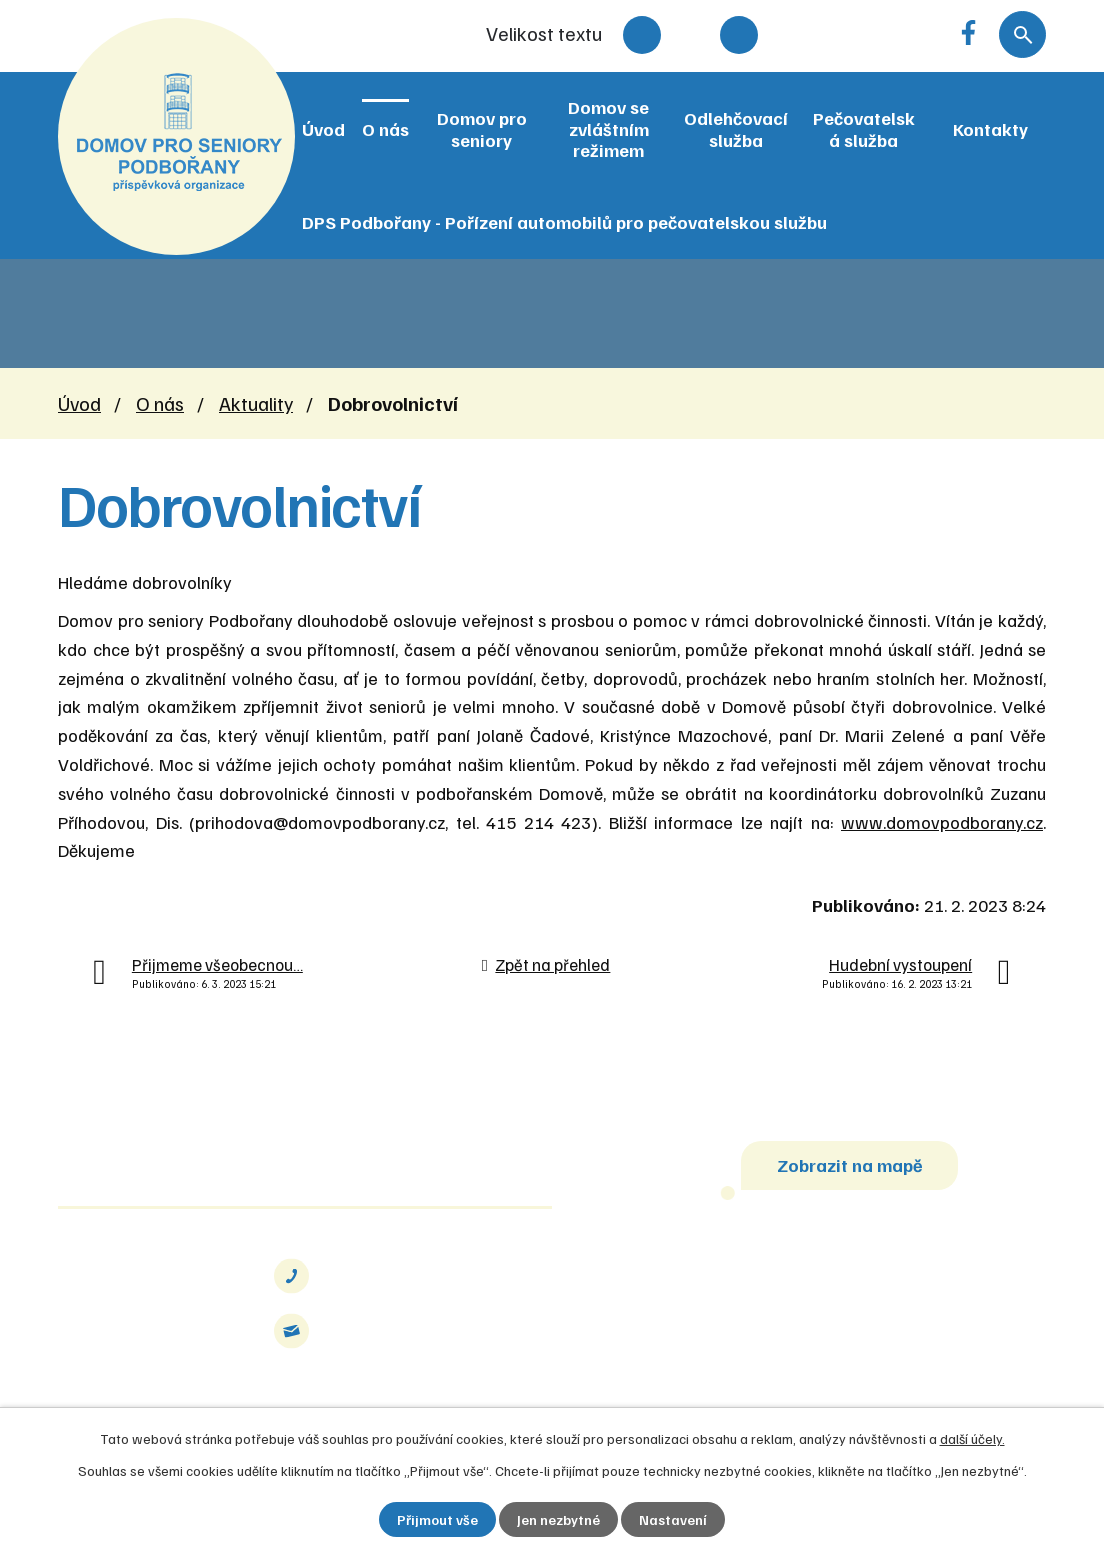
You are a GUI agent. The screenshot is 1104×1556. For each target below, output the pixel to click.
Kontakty (990, 129)
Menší (642, 35)
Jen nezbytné (558, 1519)
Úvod (323, 129)
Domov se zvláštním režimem (608, 128)
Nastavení (673, 1519)
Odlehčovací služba (736, 129)
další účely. (972, 1438)
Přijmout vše (437, 1519)
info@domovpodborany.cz (434, 1331)
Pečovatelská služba (864, 129)
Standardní (691, 35)
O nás (385, 129)
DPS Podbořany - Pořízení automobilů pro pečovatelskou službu (564, 222)
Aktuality (256, 403)
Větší (739, 35)
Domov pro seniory (482, 129)
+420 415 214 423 (405, 1276)
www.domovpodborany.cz (942, 822)
